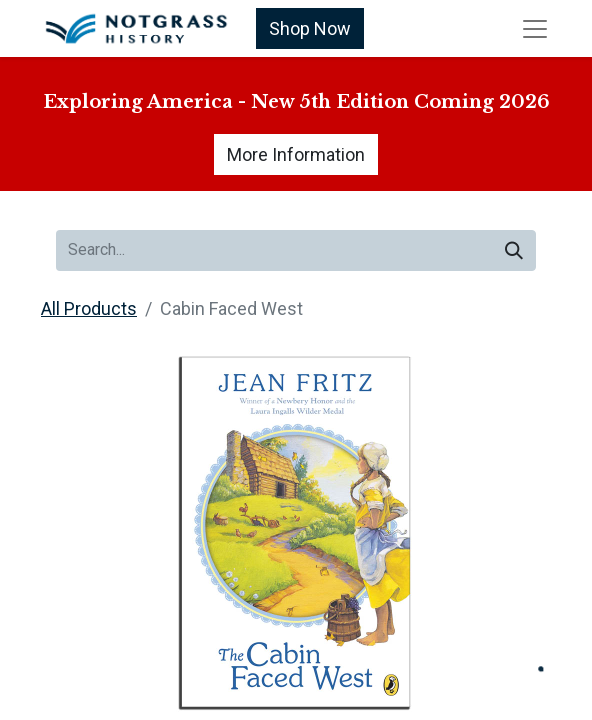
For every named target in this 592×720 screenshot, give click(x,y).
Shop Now (310, 28)
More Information (296, 154)
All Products (89, 308)
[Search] (514, 250)
